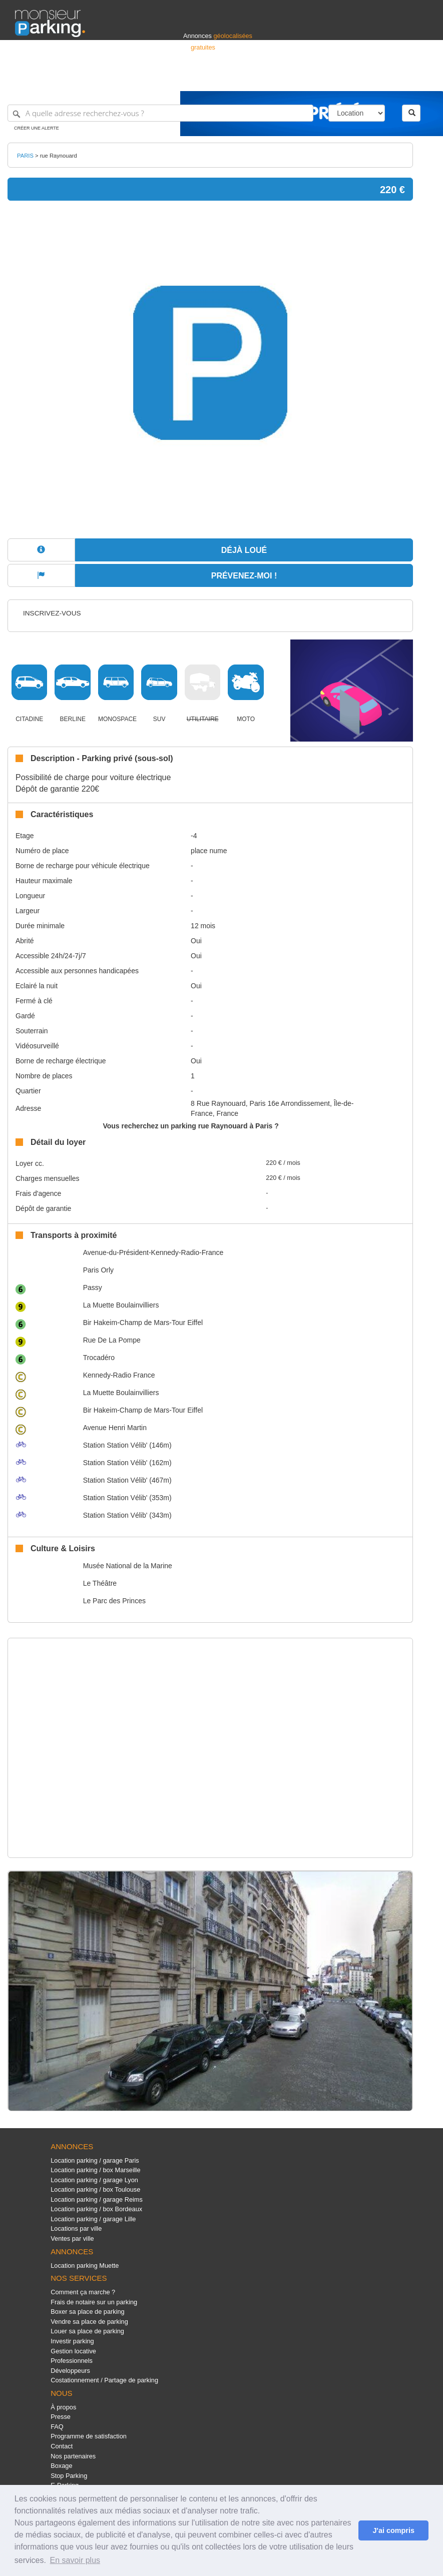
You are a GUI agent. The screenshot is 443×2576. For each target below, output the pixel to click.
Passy (92, 1287)
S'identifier (303, 79)
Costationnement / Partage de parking (104, 2380)
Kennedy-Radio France (119, 1375)
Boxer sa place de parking (87, 2311)
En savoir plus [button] (75, 2560)
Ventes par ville (72, 2238)
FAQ (57, 2426)
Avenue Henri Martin (115, 1428)
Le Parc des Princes (114, 1601)
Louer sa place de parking (87, 2331)
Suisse (418, 79)
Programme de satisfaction (89, 2436)
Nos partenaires (73, 2456)
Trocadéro (99, 1358)
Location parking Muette (85, 2265)
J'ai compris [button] (393, 2530)
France (363, 79)
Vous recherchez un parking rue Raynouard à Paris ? (190, 1126)
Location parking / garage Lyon (94, 2180)
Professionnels (263, 79)
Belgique (390, 79)
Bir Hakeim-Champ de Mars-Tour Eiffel (143, 1323)
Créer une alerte (36, 128)
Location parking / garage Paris (95, 2160)
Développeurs (70, 2370)
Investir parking (72, 2341)
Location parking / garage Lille (93, 2219)
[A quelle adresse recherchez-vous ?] (160, 113)
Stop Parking (69, 2475)
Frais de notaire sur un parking (94, 2302)
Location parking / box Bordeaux (96, 2209)
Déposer (336, 79)
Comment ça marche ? (83, 2292)
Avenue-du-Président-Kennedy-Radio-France (153, 1252)
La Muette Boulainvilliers (121, 1305)
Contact (62, 2446)
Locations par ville (76, 2228)
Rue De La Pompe (112, 1340)
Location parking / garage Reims (97, 2199)
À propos (63, 2407)
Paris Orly (98, 1270)
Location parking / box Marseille (95, 2170)
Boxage (61, 2465)
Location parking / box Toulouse (95, 2189)
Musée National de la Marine (127, 1566)
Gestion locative (73, 2351)
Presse (61, 2416)
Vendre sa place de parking (89, 2321)
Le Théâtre (100, 1583)
